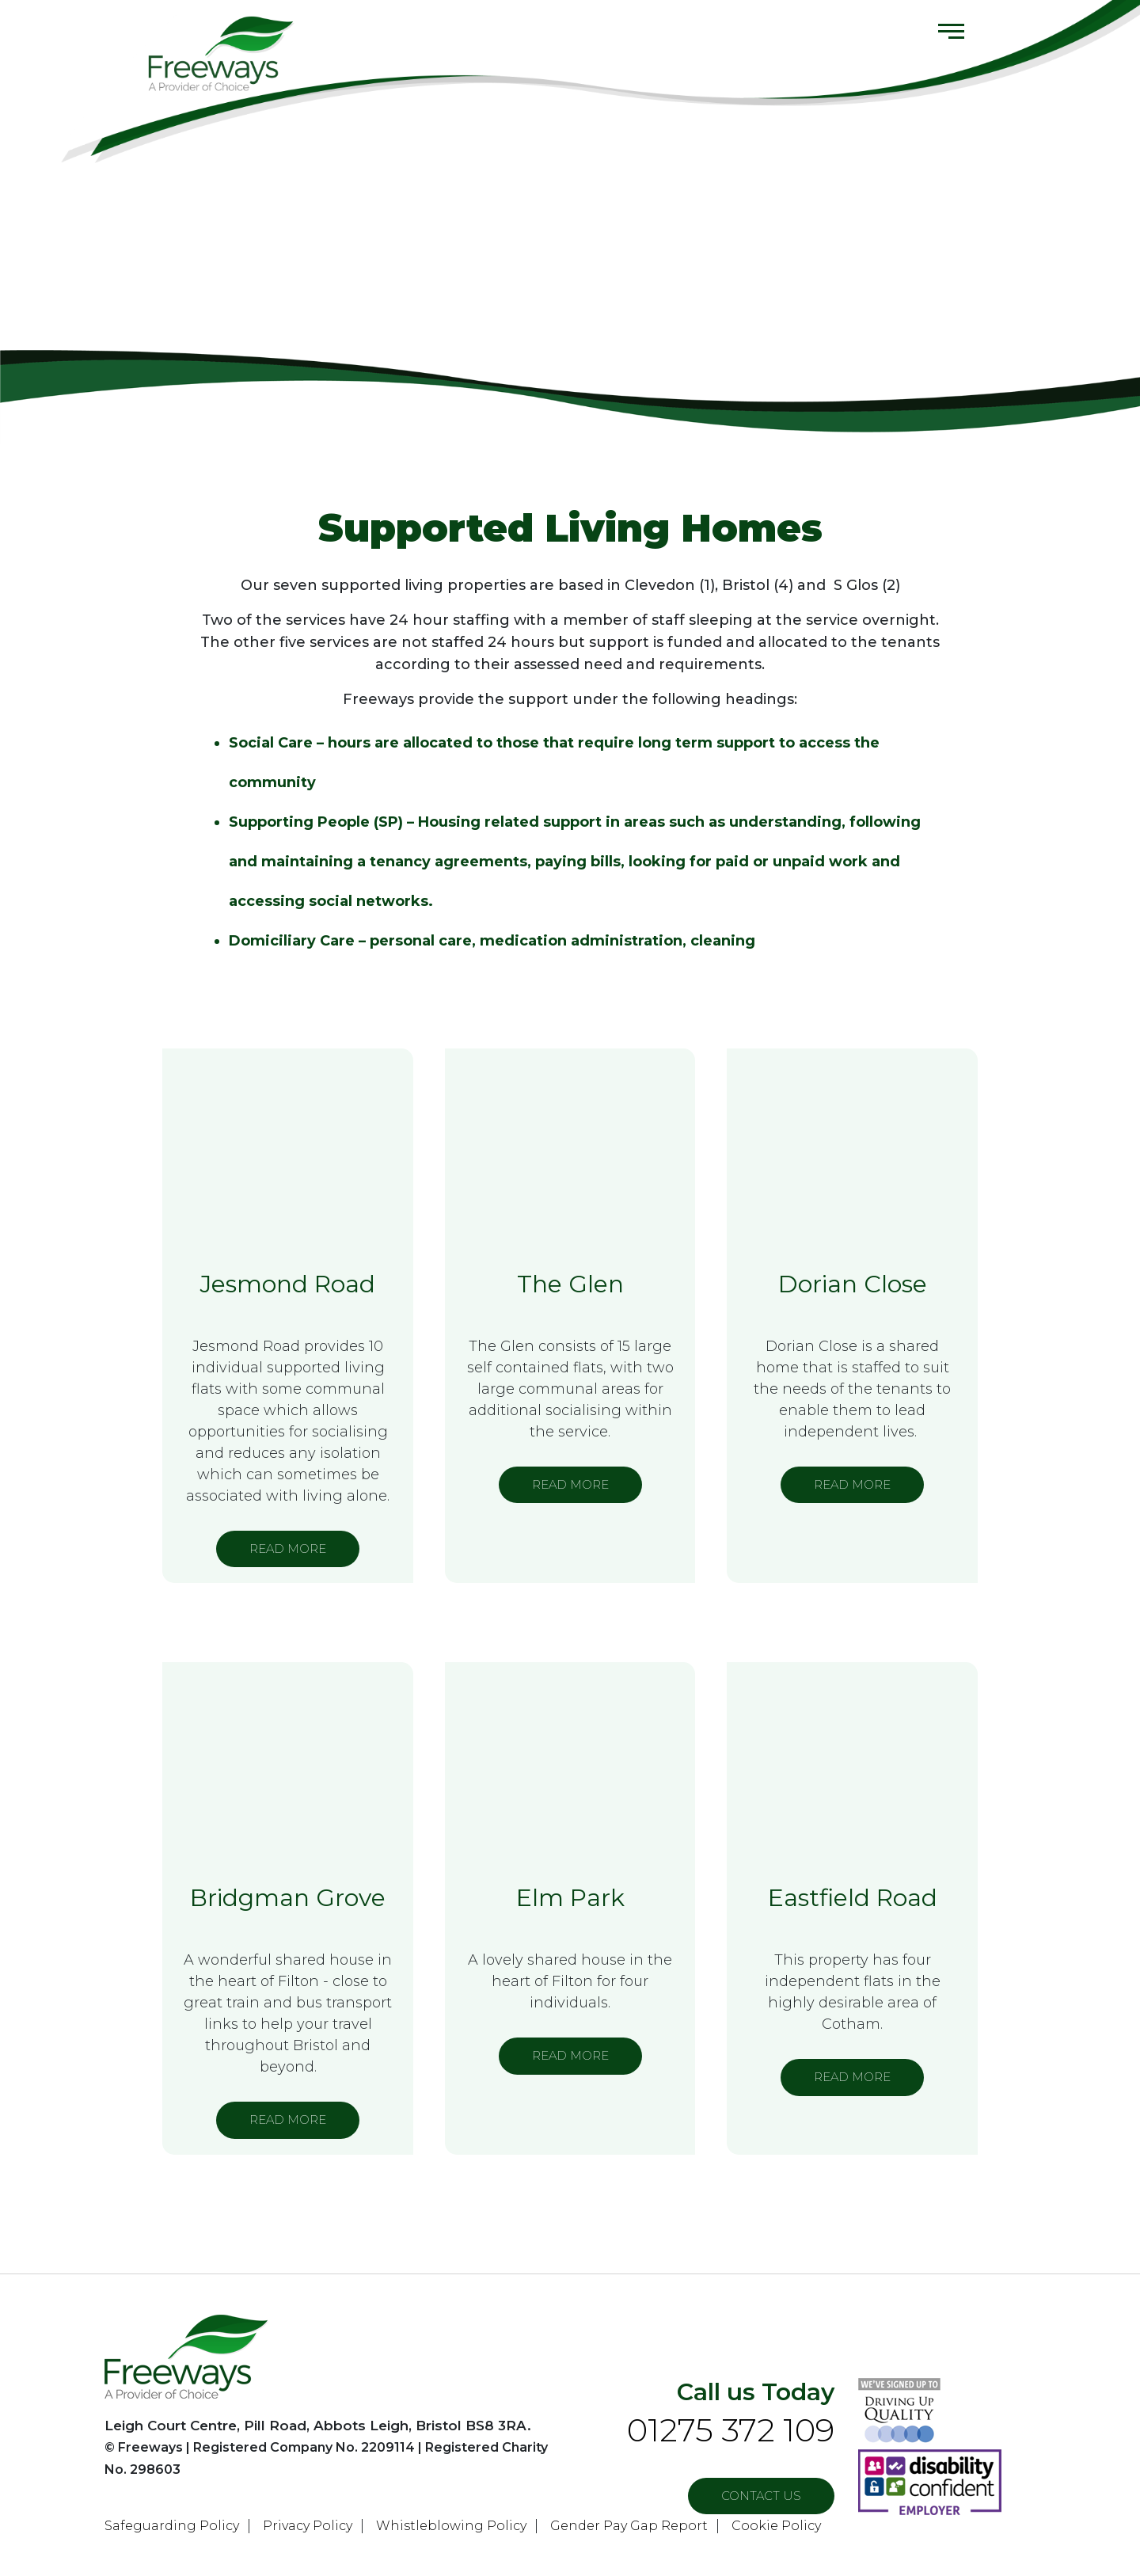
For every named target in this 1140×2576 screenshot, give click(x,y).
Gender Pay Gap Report (629, 2525)
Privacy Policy (307, 2525)
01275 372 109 (730, 2429)
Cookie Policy (776, 2525)
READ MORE (287, 1548)
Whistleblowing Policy (451, 2525)
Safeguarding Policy (171, 2525)
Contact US (761, 2495)
